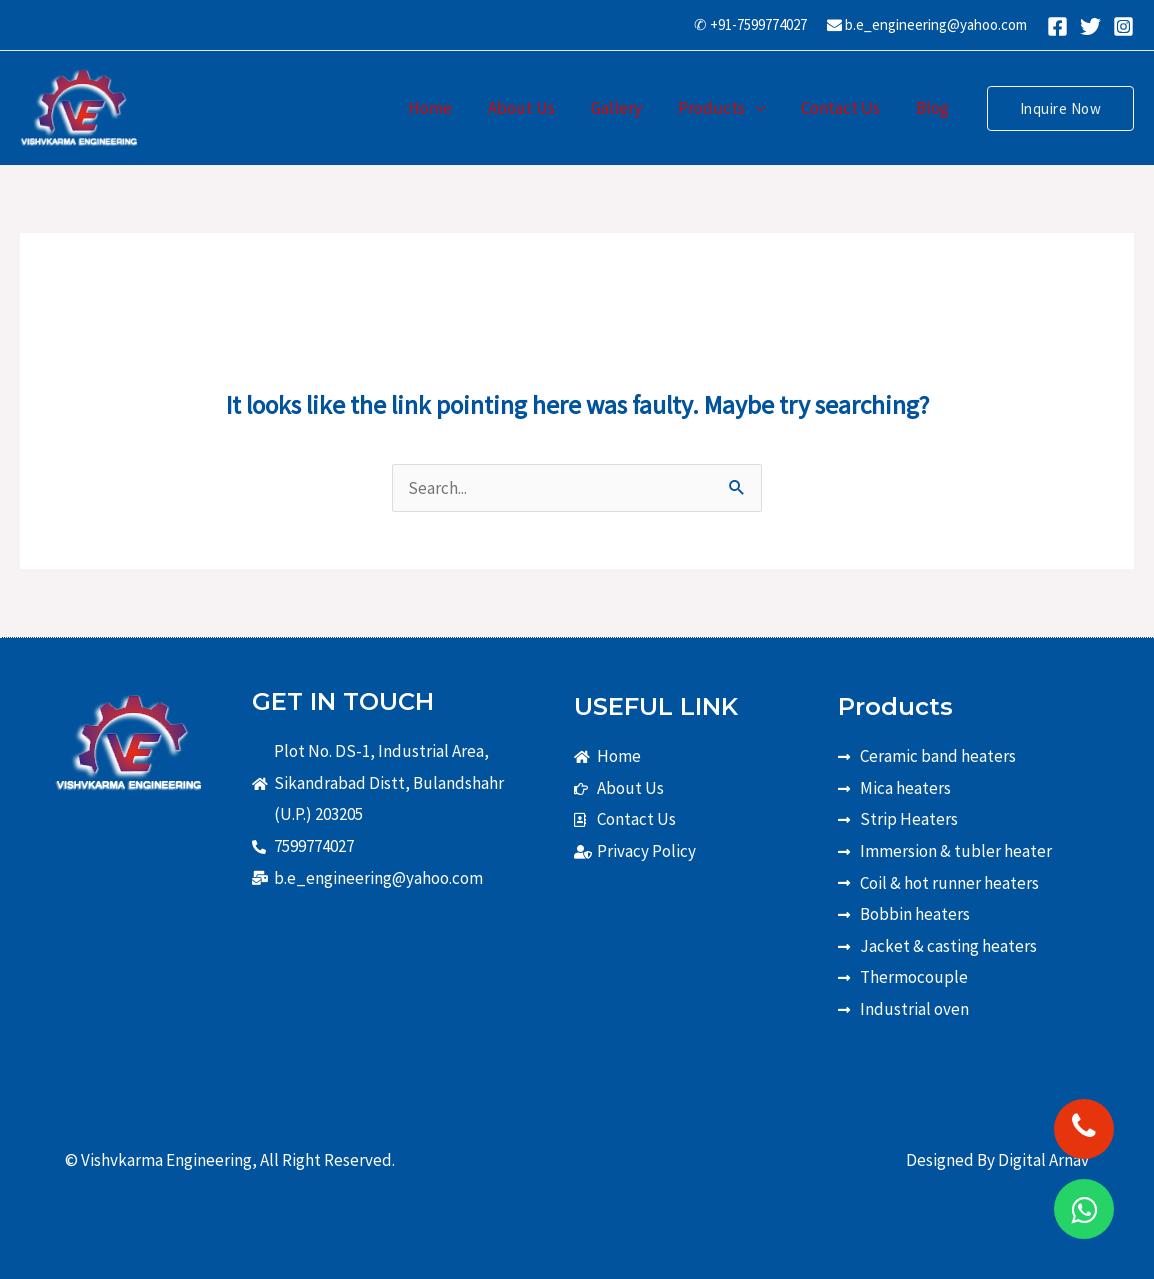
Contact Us (843, 108)
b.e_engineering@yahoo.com (927, 24)
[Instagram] (1123, 26)
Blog (933, 108)
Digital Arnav (1043, 1160)
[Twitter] (1090, 26)
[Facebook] (1057, 26)
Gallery (623, 108)
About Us (530, 108)
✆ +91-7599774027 (750, 24)
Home (441, 108)
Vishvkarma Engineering (166, 1160)
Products (716, 108)
